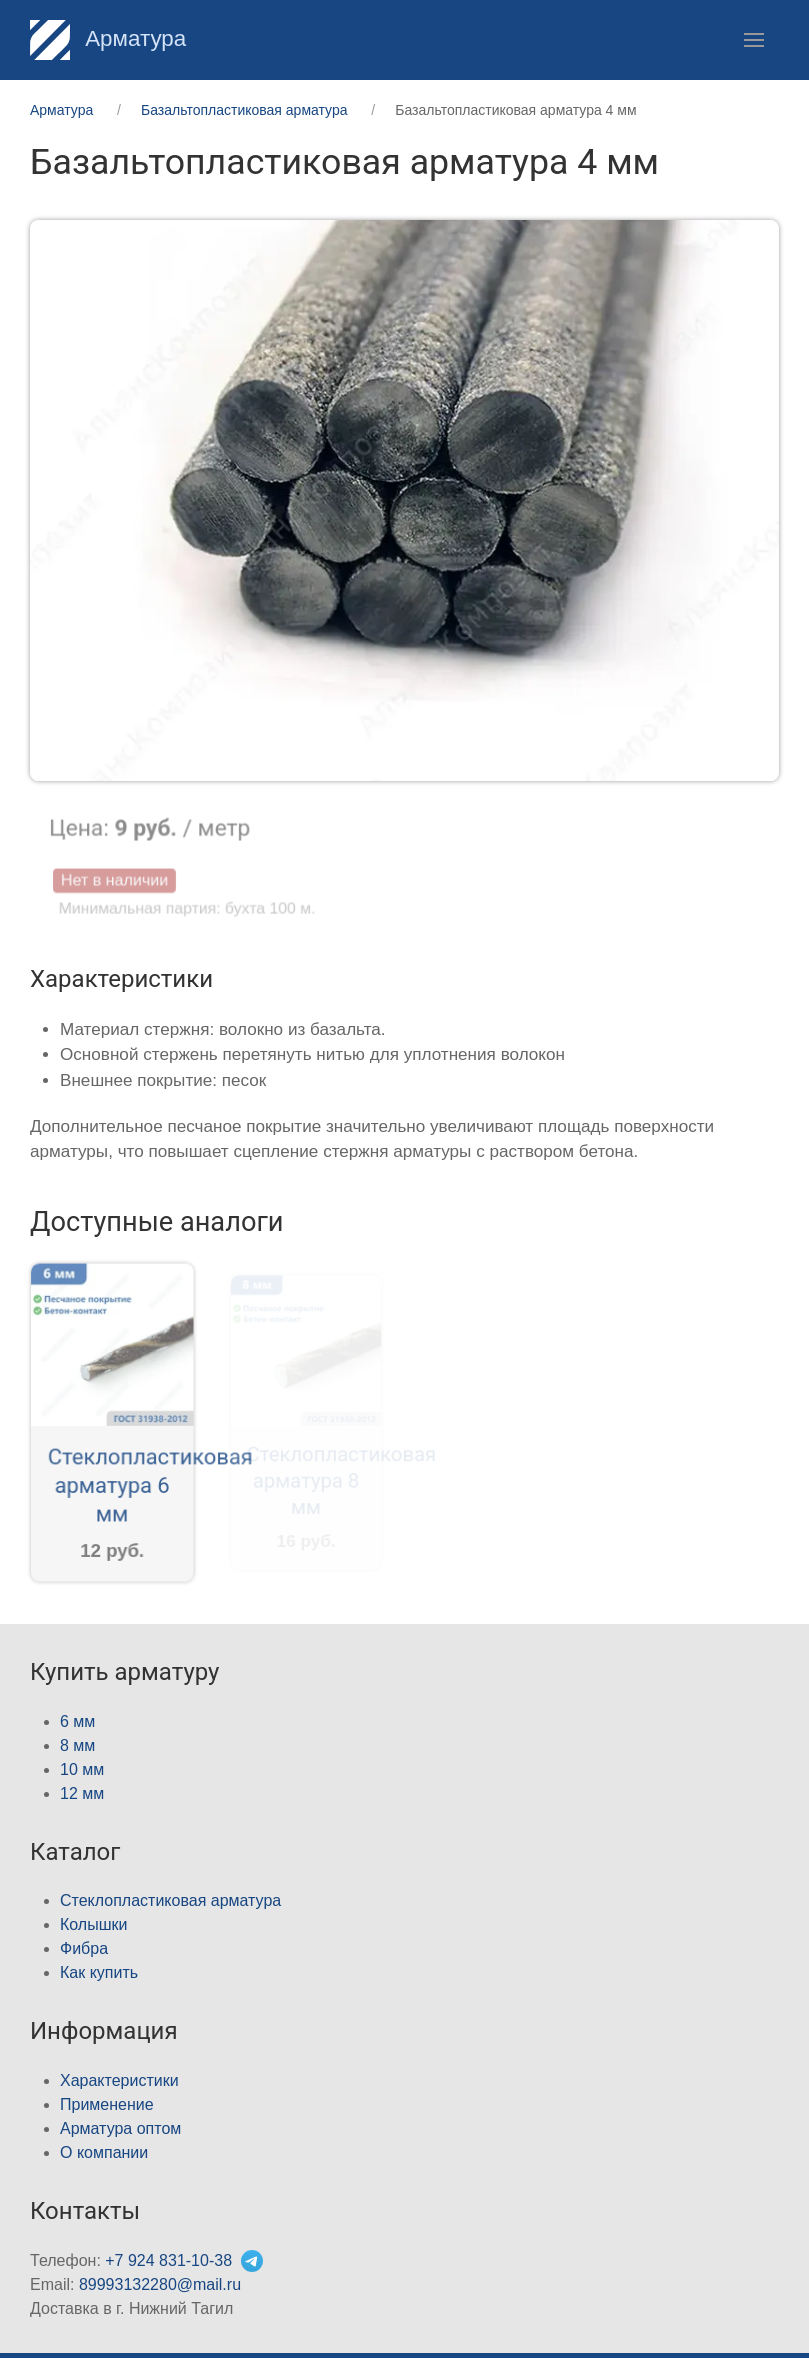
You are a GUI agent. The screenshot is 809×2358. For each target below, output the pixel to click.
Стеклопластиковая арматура (170, 1900)
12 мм (82, 1793)
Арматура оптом (120, 2128)
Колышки (93, 1924)
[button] (754, 40)
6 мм (77, 1721)
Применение (107, 2104)
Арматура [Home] (108, 38)
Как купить (99, 1972)
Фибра (84, 1948)
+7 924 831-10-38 (168, 2260)
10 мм (82, 1769)
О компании (104, 2152)
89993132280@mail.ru (160, 2284)
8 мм (77, 1745)
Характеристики (119, 2080)
